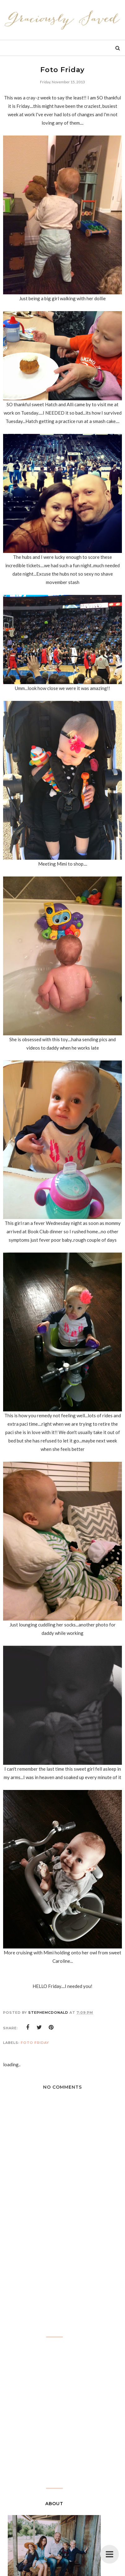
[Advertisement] (62, 2282)
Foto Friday (35, 2042)
